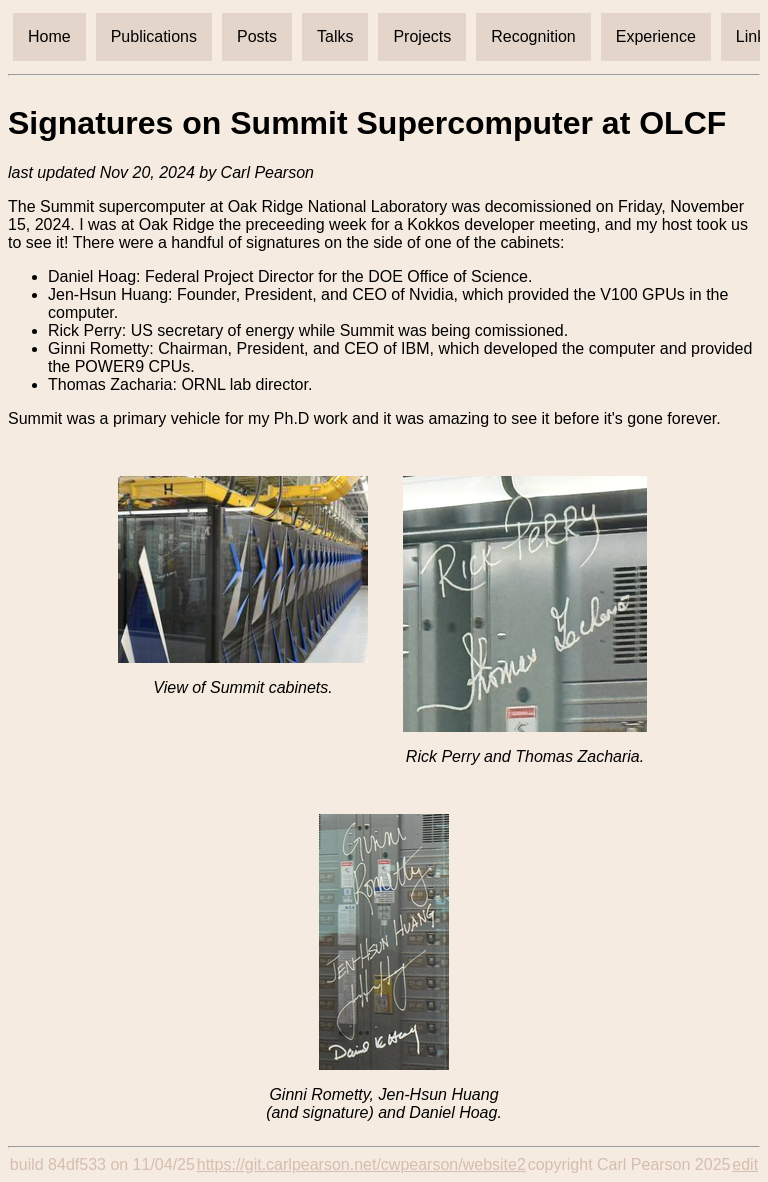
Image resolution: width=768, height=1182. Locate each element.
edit (745, 1164)
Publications (154, 36)
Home (49, 36)
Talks (335, 36)
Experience (656, 36)
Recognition (533, 36)
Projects (422, 36)
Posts (257, 36)
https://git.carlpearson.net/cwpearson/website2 (361, 1164)
